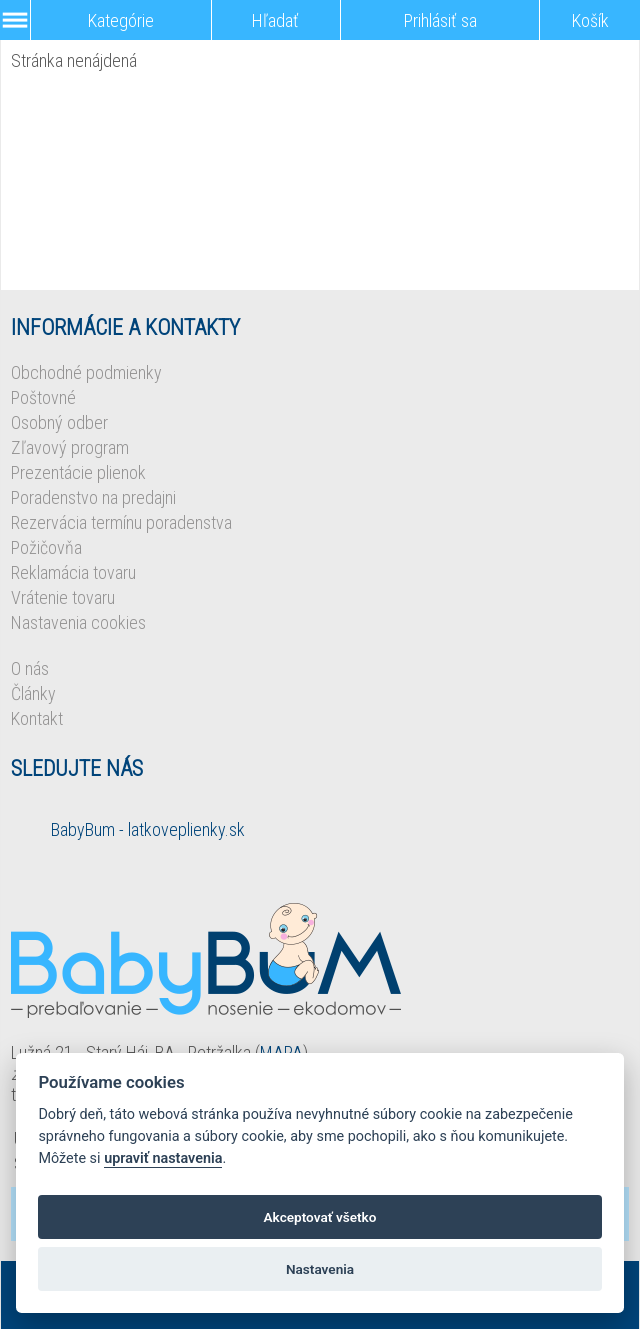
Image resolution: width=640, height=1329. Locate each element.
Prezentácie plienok (78, 472)
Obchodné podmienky (86, 372)
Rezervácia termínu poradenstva (121, 522)
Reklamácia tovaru (73, 572)
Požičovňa (46, 547)
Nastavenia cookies (78, 622)
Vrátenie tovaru (63, 597)
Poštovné (43, 397)
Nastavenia (320, 1269)
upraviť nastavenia (163, 1158)
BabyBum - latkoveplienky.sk (148, 829)
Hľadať (275, 20)
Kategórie (121, 20)
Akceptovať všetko (320, 1217)
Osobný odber (59, 422)
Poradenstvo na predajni (93, 497)
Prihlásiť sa (440, 20)
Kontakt (37, 718)
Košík (590, 20)
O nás (30, 668)
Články (33, 693)
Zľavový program (70, 447)
